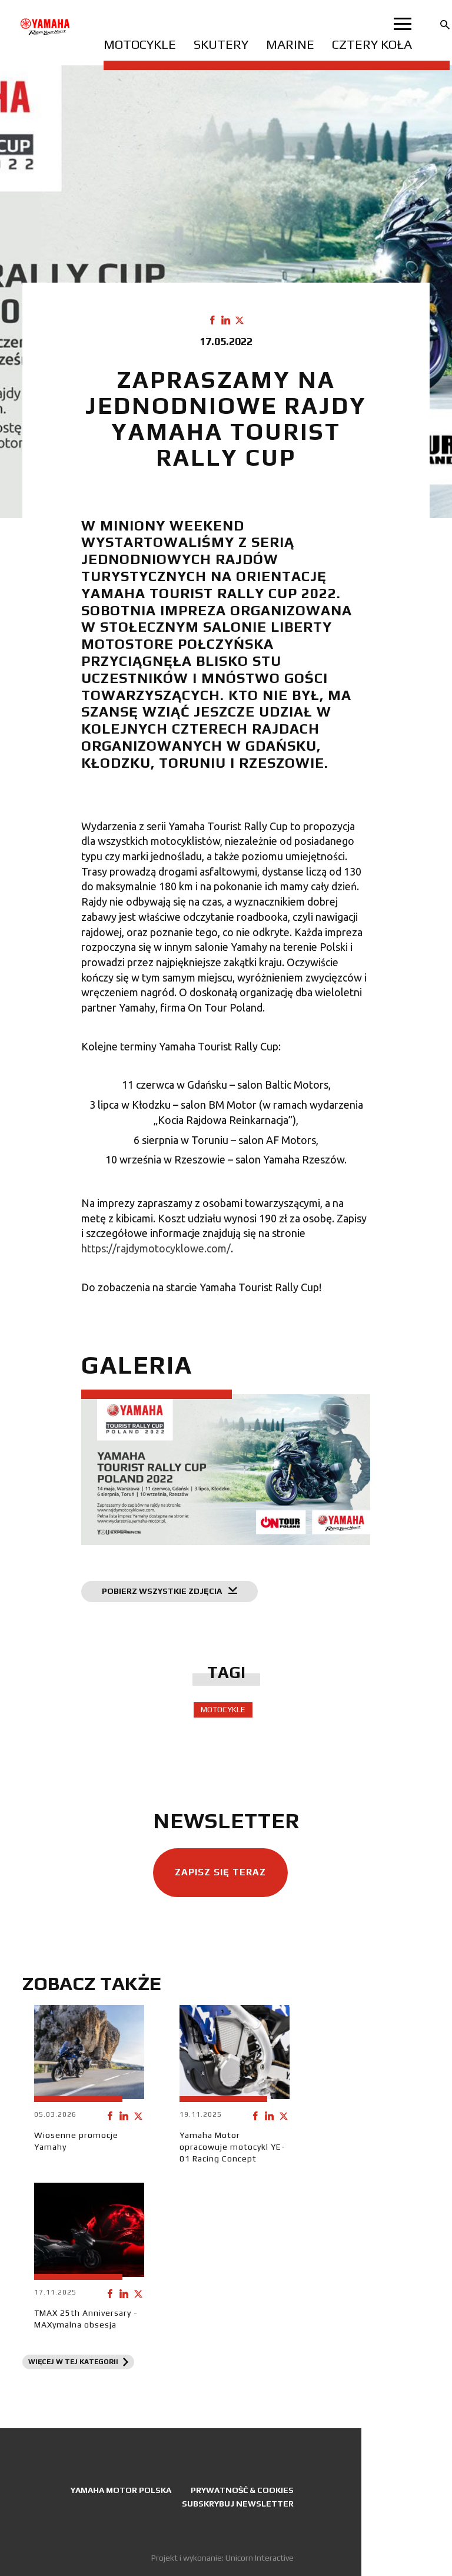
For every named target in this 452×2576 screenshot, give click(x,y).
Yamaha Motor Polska (121, 2490)
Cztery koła (372, 44)
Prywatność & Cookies (242, 2490)
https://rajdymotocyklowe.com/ (156, 1248)
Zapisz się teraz (220, 1872)
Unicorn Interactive (259, 2557)
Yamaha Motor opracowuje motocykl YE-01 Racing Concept (232, 2146)
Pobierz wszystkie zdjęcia (169, 1591)
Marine (290, 44)
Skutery (221, 44)
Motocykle (140, 44)
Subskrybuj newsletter (238, 2503)
